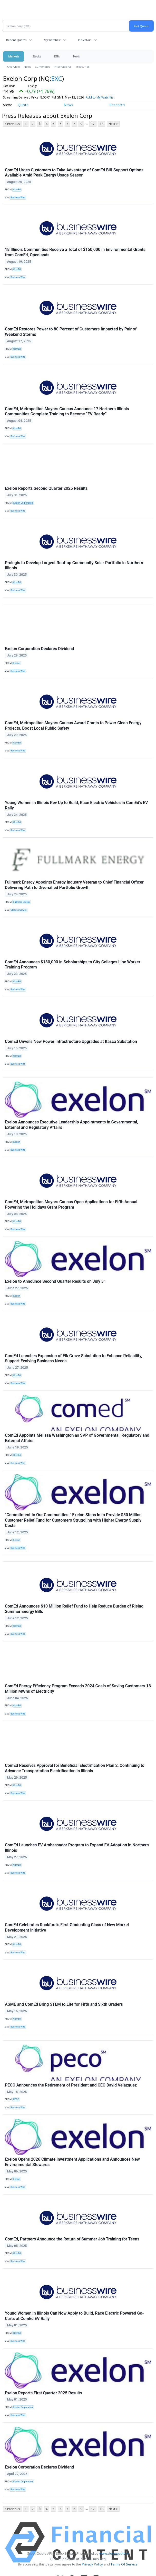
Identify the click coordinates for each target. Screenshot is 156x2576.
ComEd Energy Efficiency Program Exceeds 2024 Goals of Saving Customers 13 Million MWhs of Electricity (78, 1688)
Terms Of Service (124, 2564)
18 (101, 124)
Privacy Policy (92, 2564)
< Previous (12, 124)
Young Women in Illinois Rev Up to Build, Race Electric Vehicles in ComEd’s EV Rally (76, 805)
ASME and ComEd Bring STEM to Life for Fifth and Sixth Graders (64, 2004)
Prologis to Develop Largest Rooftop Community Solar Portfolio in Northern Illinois (74, 565)
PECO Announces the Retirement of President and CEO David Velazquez (71, 2085)
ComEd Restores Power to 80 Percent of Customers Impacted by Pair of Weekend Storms (70, 332)
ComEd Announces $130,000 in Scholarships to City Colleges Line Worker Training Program (72, 964)
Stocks (36, 56)
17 (93, 124)
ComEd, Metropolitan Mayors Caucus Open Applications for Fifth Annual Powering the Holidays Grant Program (71, 1204)
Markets (13, 56)
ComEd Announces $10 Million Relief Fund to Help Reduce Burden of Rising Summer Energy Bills (74, 1609)
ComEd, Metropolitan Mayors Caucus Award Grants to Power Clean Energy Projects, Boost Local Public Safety (73, 725)
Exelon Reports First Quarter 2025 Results (43, 2393)
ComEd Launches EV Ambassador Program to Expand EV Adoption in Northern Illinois (77, 1848)
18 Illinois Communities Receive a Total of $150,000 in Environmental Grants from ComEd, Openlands (75, 252)
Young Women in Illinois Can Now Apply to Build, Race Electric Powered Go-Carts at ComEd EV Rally (74, 2316)
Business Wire (18, 197)
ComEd (17, 189)
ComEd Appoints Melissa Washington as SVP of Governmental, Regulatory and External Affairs (77, 1438)
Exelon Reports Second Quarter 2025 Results (46, 488)
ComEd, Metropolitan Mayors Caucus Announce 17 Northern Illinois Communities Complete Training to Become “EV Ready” (67, 411)
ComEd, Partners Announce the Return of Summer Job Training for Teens (72, 2239)
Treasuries (82, 66)
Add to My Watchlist (100, 97)
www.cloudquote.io (114, 2553)
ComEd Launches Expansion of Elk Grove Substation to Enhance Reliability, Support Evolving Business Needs (73, 1358)
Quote (23, 104)
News (27, 66)
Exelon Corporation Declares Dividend (39, 648)
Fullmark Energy (21, 902)
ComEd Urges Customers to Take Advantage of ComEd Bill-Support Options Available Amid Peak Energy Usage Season (74, 173)
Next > (113, 124)
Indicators (84, 40)
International (63, 66)
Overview (13, 66)
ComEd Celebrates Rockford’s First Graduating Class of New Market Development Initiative (67, 1927)
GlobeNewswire (19, 910)
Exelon (16, 663)
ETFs (57, 56)
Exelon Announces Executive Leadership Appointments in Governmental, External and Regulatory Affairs (71, 1125)
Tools (76, 56)
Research (117, 104)
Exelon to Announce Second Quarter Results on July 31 (55, 1281)
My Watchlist (52, 40)
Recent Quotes (16, 40)
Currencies (42, 66)
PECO (16, 2099)
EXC (56, 78)
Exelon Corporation (23, 503)
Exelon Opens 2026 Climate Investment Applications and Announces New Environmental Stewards (72, 2162)
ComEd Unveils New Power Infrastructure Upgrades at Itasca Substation (71, 1041)
